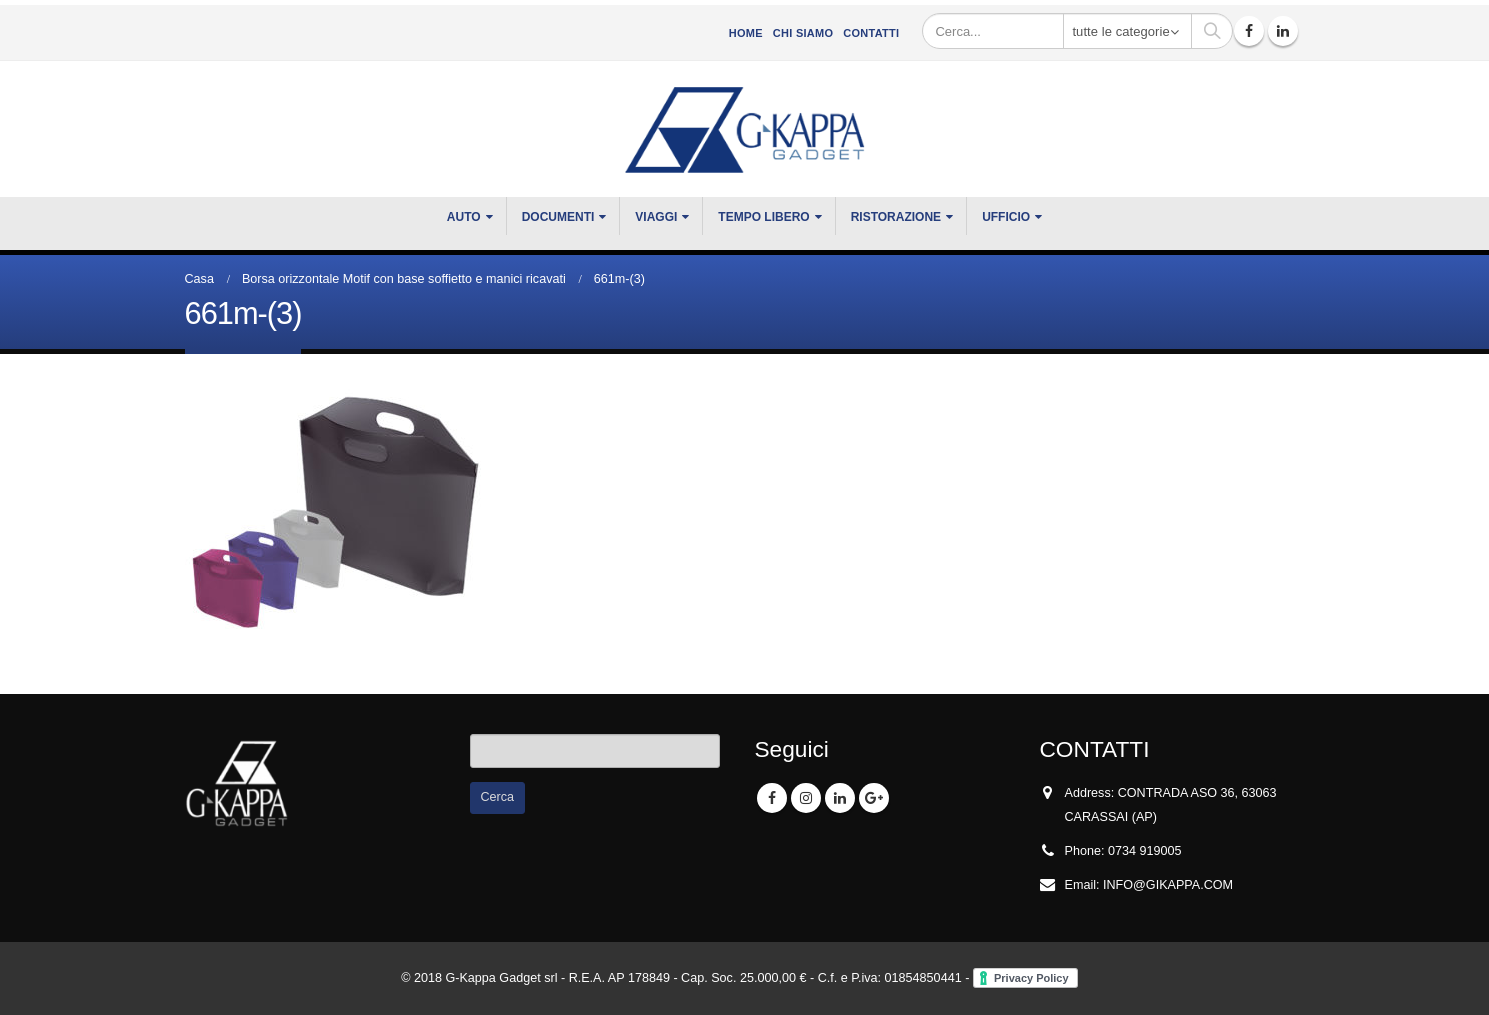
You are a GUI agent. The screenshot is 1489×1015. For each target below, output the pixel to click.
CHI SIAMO (803, 33)
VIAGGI (656, 217)
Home (746, 33)
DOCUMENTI (558, 217)
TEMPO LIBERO (763, 217)
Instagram (806, 798)
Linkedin (840, 798)
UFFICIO (1006, 217)
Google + (874, 798)
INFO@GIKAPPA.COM (1168, 885)
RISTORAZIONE (896, 217)
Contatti (871, 33)
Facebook (772, 798)
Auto (464, 217)
